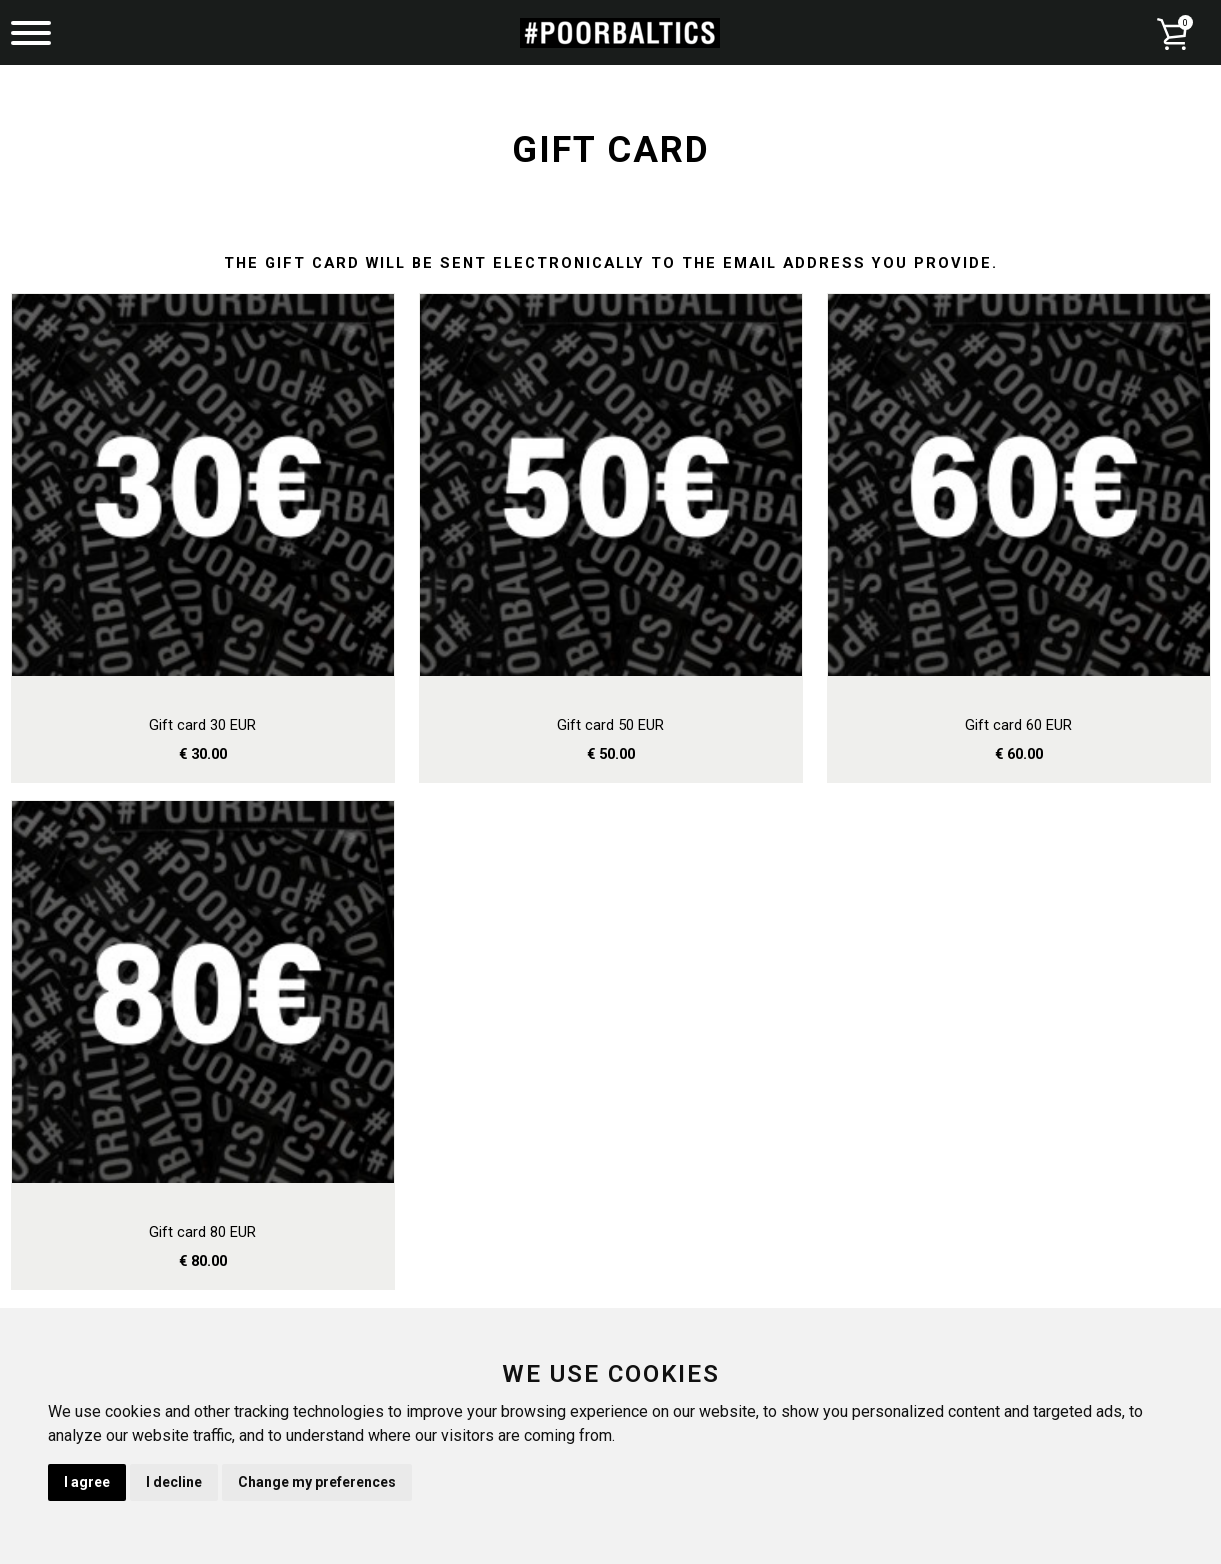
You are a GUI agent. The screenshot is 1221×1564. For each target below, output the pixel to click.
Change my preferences (317, 1482)
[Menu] (31, 35)
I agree (87, 1482)
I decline (174, 1482)
